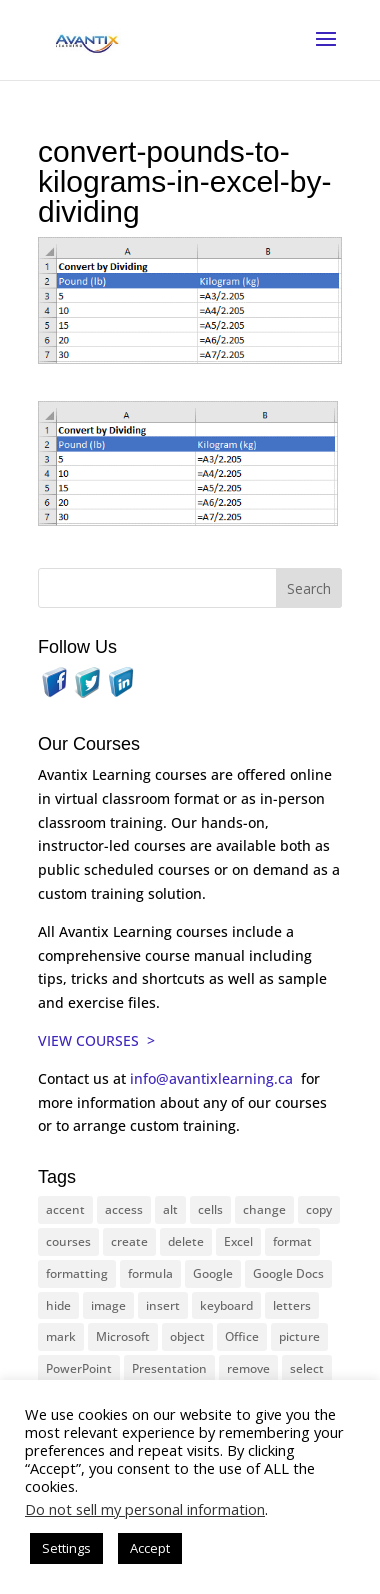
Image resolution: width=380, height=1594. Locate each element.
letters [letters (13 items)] (292, 1305)
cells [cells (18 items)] (210, 1209)
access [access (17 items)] (124, 1209)
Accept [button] (150, 1548)
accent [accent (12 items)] (65, 1209)
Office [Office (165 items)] (242, 1336)
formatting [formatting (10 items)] (77, 1273)
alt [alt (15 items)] (170, 1209)
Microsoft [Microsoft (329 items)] (123, 1336)
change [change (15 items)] (264, 1209)
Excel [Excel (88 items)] (238, 1241)
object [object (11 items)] (187, 1336)
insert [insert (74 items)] (163, 1305)
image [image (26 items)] (108, 1305)
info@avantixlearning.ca (213, 1078)
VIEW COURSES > (96, 1040)
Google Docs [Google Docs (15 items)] (288, 1273)
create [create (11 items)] (129, 1241)
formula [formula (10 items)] (150, 1273)
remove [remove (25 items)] (248, 1368)
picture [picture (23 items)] (299, 1336)
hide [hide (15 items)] (58, 1305)
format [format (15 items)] (292, 1241)
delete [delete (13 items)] (186, 1241)
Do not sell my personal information (145, 1509)
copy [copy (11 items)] (319, 1209)
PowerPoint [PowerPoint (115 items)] (79, 1368)
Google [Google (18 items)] (213, 1273)
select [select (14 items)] (307, 1368)
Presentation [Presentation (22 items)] (169, 1368)
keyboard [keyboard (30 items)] (226, 1305)
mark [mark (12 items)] (61, 1336)
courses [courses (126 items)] (68, 1241)
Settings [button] (66, 1548)
